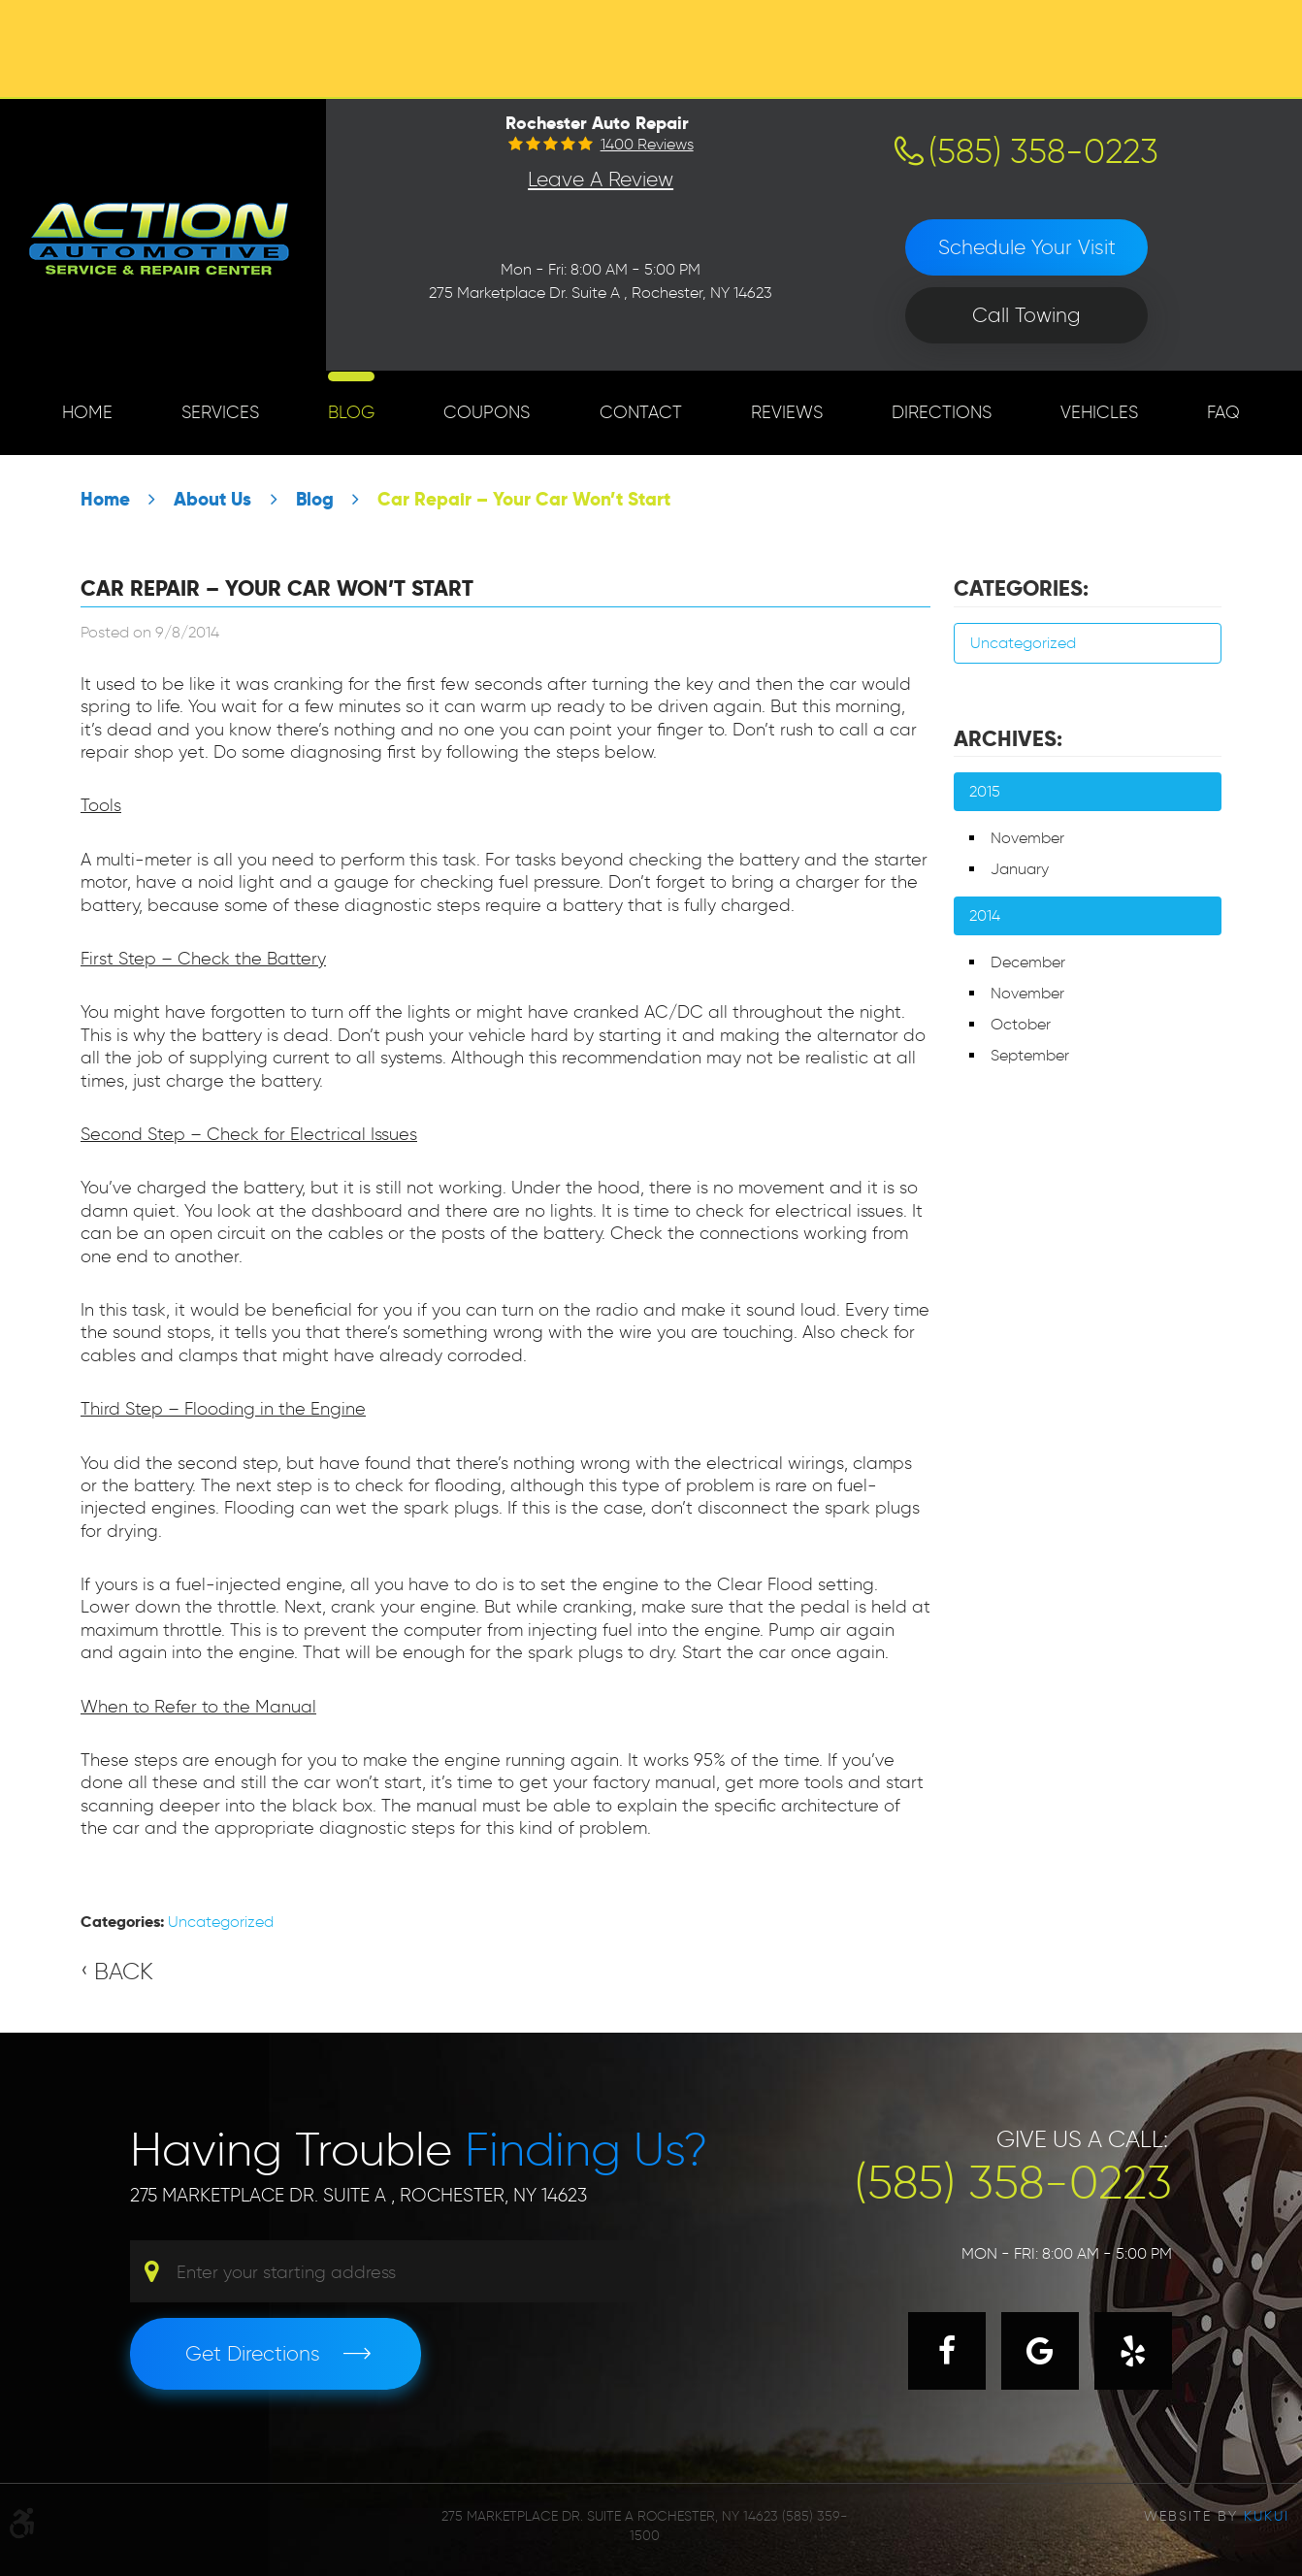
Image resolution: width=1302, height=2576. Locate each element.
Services (220, 412)
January (1020, 869)
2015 (984, 791)
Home (87, 412)
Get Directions (252, 2353)
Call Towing (1026, 315)
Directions (942, 412)
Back (123, 1971)
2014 (984, 915)
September (1030, 1055)
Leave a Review (600, 179)
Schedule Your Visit (1027, 247)
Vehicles (1099, 412)
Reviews (787, 412)
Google (1040, 2351)
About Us (212, 499)
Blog (351, 412)
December (1028, 962)
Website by (1216, 2516)
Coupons (486, 412)
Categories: (1021, 588)
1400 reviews (647, 144)
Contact (641, 412)
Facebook (947, 2351)
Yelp (1133, 2351)
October (1021, 1024)
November (1027, 838)
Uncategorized (221, 1921)
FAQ (1223, 412)
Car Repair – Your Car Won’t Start (523, 499)
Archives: (1008, 738)
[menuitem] (87, 413)
